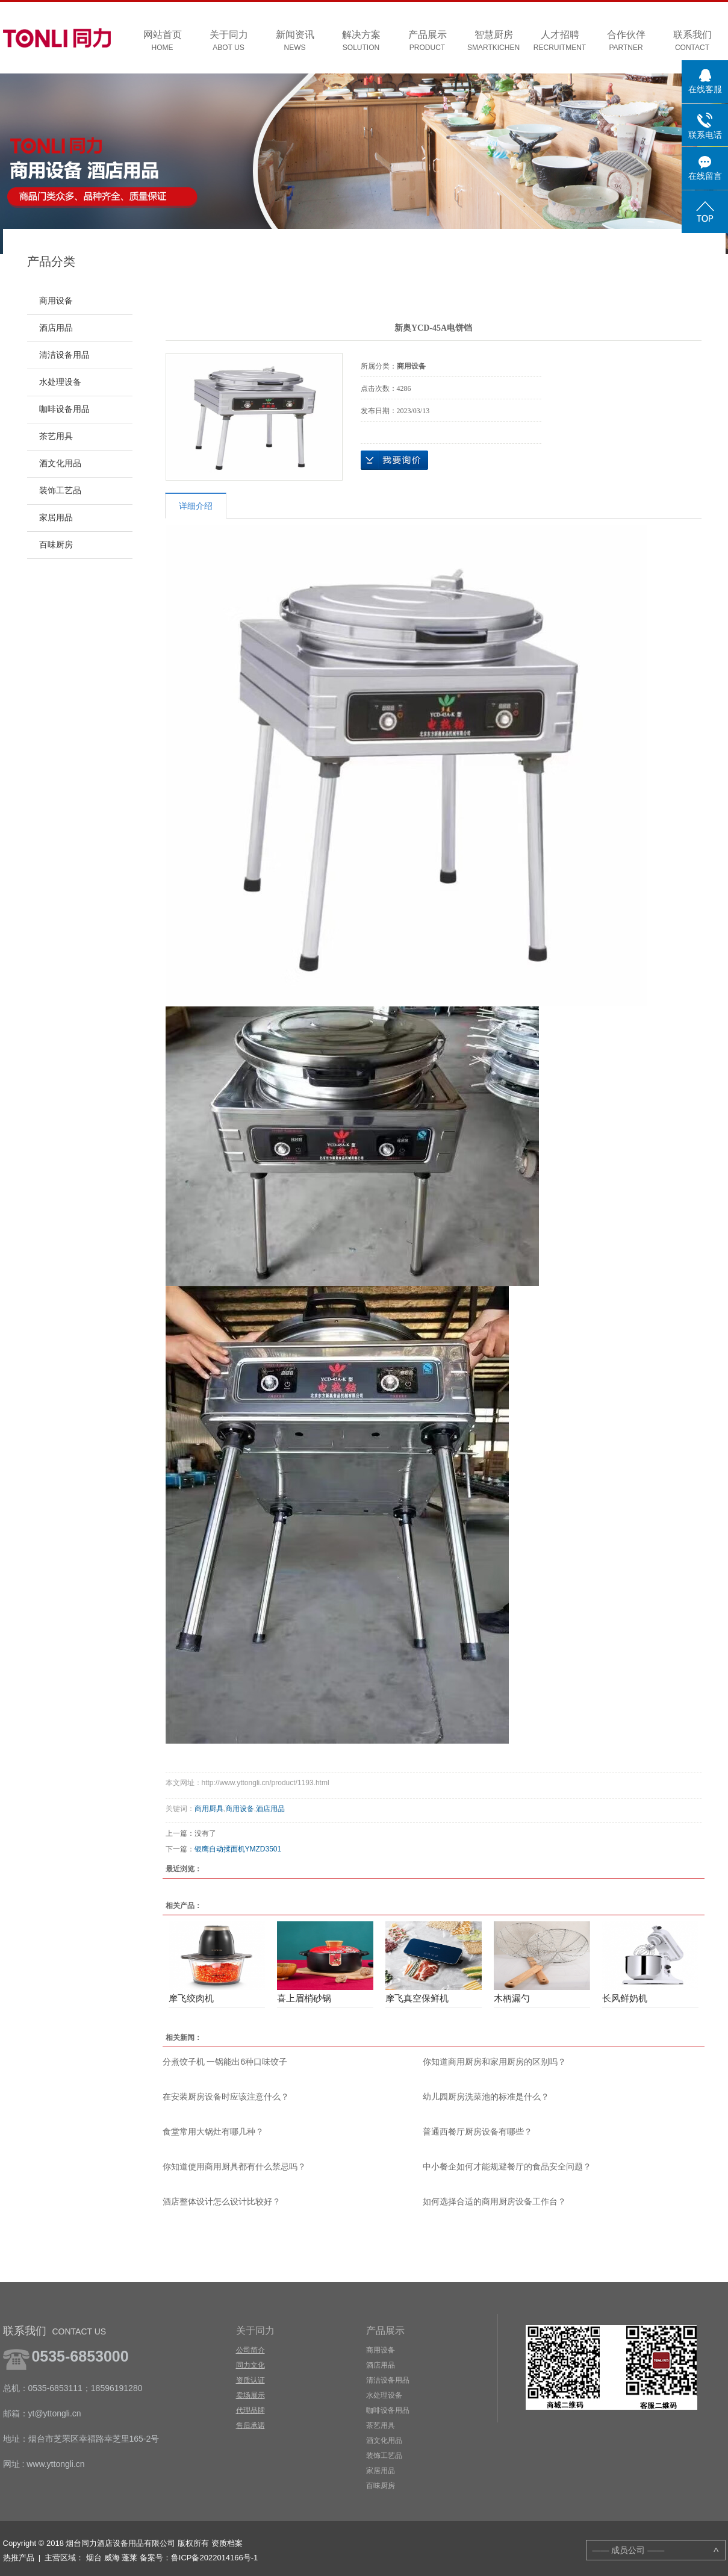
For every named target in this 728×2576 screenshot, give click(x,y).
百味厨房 (56, 544)
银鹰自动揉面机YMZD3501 (238, 1849)
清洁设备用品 (64, 355)
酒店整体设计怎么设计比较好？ (222, 2201)
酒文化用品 (60, 463)
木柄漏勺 (512, 1998)
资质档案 (227, 2543)
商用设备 (56, 300)
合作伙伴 (626, 41)
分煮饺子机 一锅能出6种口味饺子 (225, 2061)
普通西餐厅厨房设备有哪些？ (477, 2131)
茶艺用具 (56, 436)
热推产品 (18, 2557)
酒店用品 (56, 327)
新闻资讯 (295, 41)
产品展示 (427, 41)
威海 (112, 2557)
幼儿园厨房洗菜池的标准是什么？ (486, 2096)
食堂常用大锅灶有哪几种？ (213, 2131)
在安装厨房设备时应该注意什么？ (226, 2096)
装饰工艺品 (60, 490)
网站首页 (162, 41)
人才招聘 (560, 41)
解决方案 (361, 41)
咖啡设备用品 (64, 409)
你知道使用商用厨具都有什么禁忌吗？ (234, 2166)
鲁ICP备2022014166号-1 (214, 2557)
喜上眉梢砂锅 (304, 1998)
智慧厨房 (494, 41)
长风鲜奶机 (624, 1998)
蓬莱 (129, 2557)
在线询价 (394, 460)
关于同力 (229, 41)
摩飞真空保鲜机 (417, 1998)
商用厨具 (208, 1808)
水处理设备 (60, 382)
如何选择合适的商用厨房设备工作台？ (494, 2201)
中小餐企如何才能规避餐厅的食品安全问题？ (507, 2166)
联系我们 (692, 41)
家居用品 (56, 517)
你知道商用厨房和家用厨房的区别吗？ (494, 2061)
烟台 (94, 2557)
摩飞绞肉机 (191, 1998)
